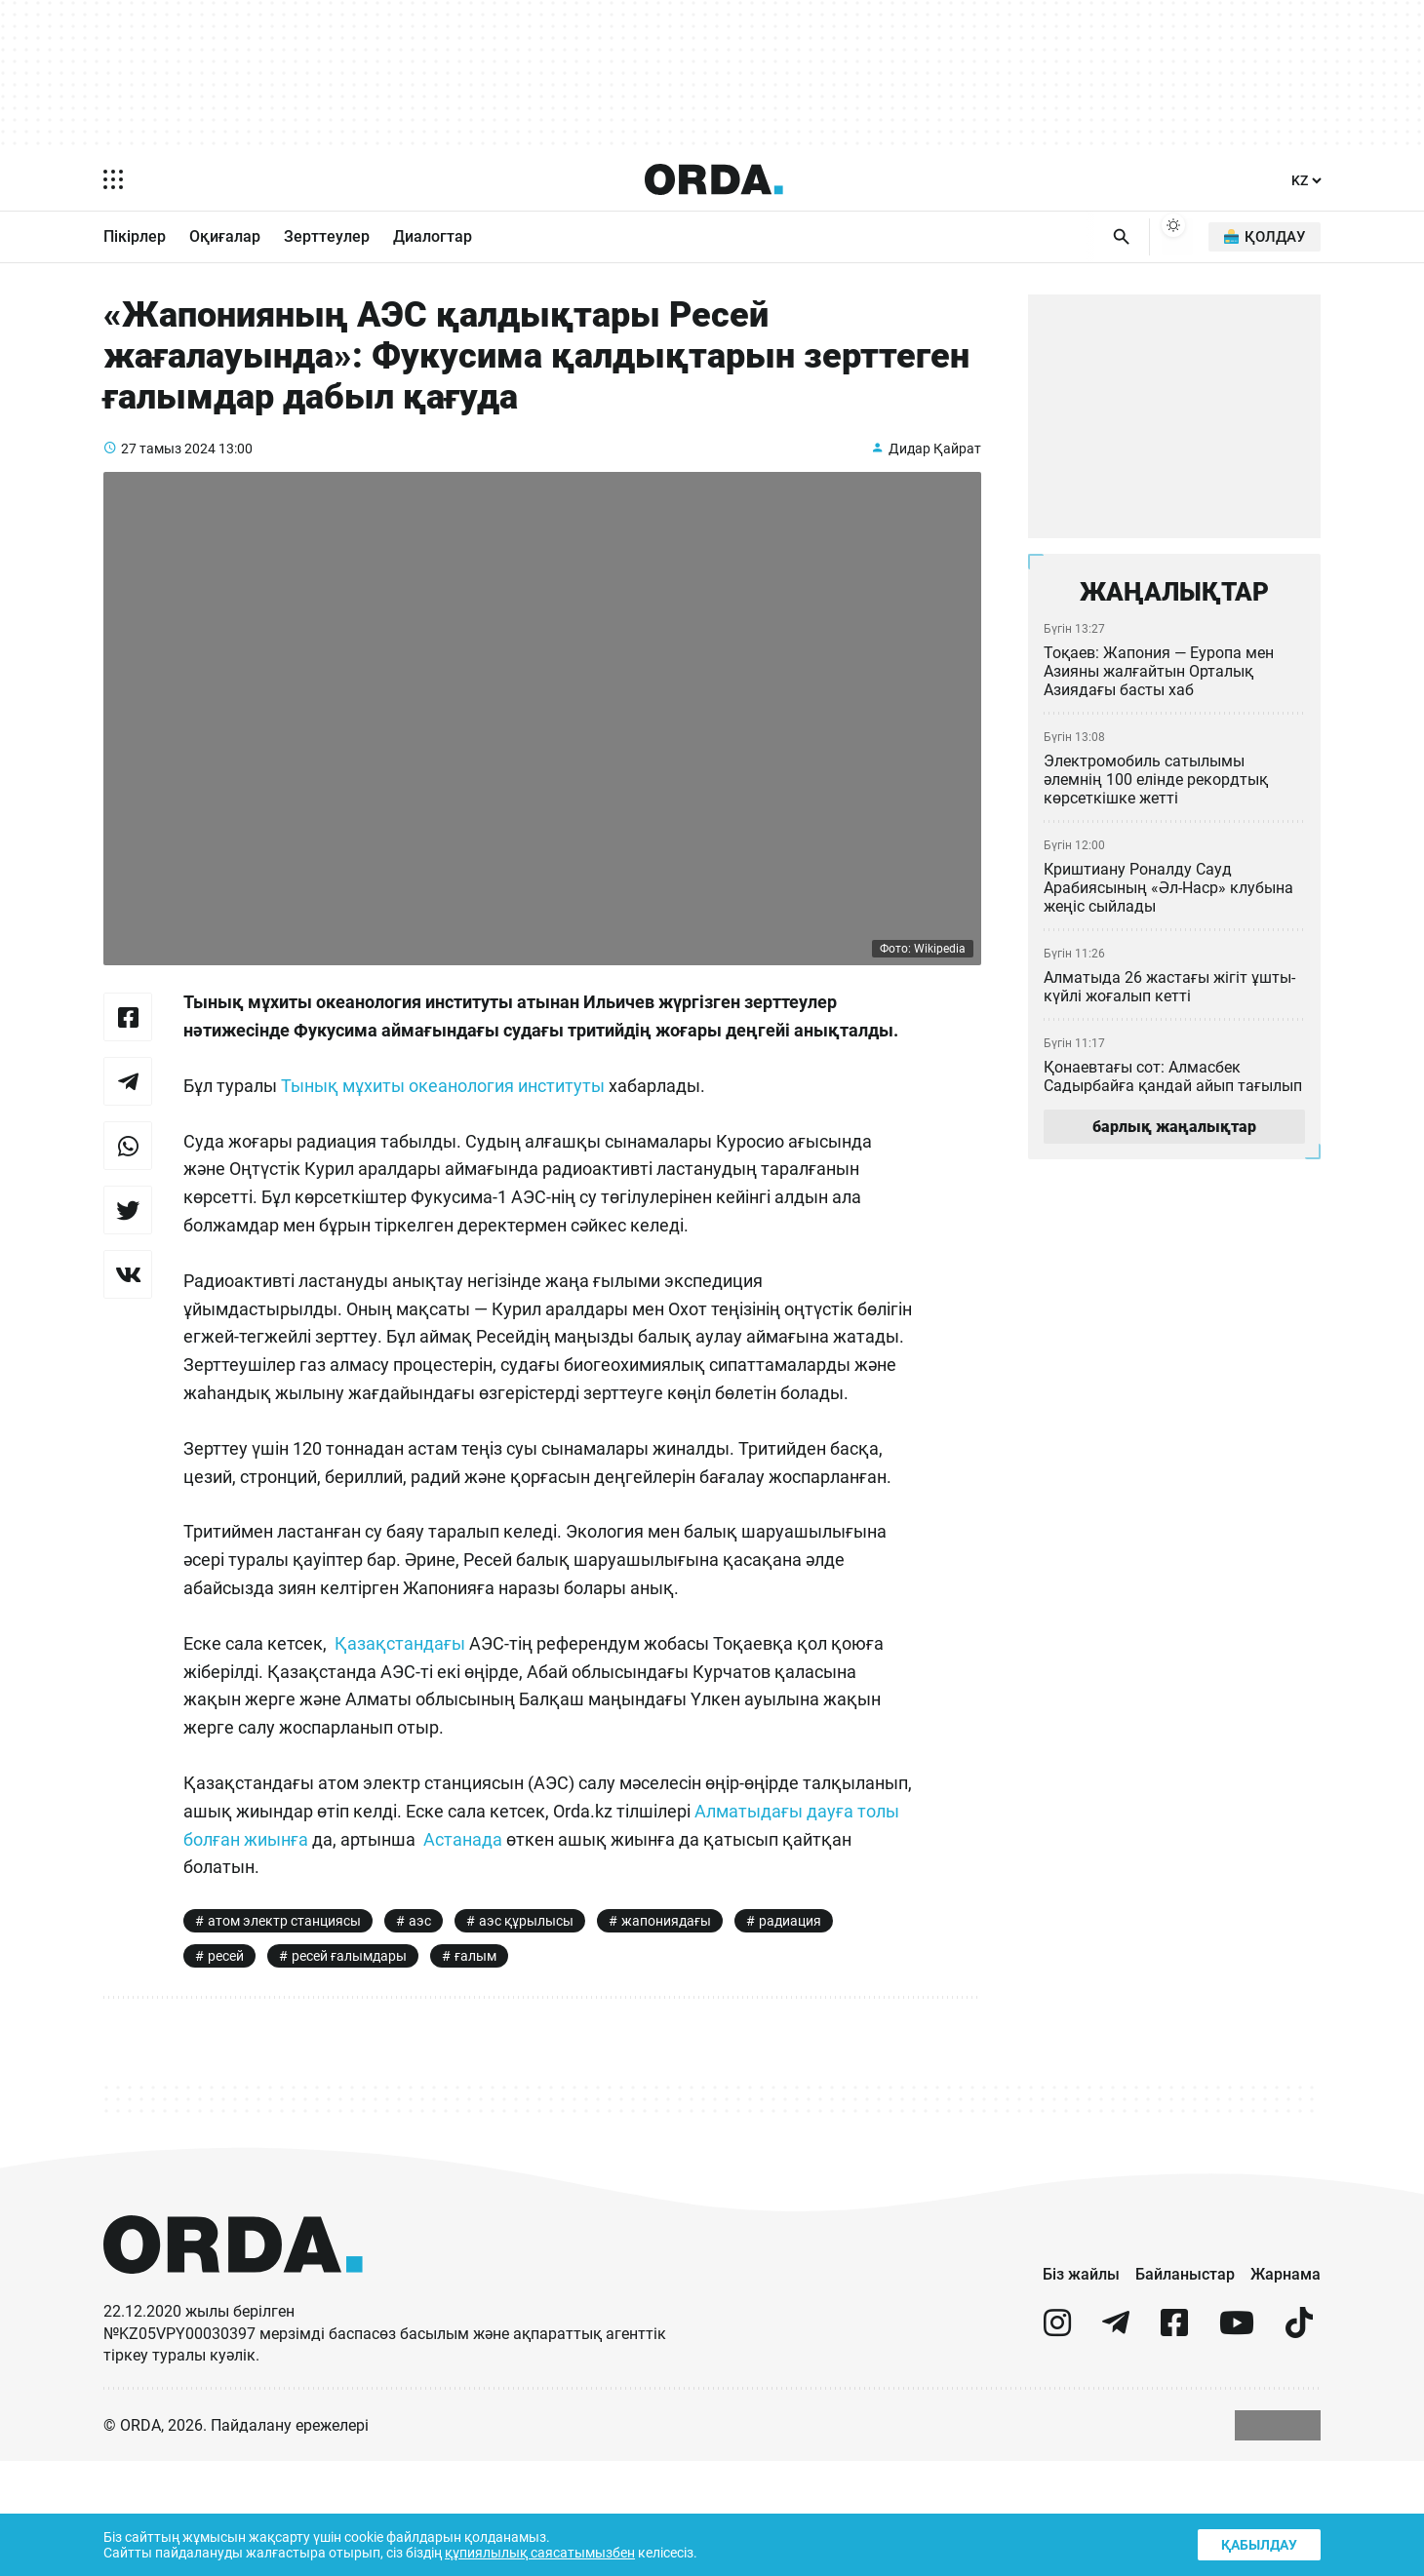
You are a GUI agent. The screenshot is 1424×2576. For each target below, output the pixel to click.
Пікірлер (134, 238)
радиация (791, 2030)
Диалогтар (432, 238)
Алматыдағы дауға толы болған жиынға (352, 1947)
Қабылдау (1257, 2542)
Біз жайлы (1081, 2389)
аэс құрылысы (526, 2030)
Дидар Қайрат (934, 471)
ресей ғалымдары (354, 2068)
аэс (420, 2030)
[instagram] (1057, 2446)
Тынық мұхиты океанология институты (449, 1138)
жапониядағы (665, 2030)
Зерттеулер (327, 238)
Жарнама (1285, 2389)
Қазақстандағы (400, 1752)
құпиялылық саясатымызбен (548, 2551)
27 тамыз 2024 (169, 471)
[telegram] (1115, 2446)
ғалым (481, 2068)
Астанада (684, 1947)
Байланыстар (1185, 2389)
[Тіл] (1305, 181)
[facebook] (1174, 2446)
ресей (227, 2068)
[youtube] (1236, 2446)
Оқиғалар (224, 238)
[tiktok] (1299, 2446)
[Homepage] (713, 179)
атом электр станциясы (285, 2030)
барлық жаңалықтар (1174, 1135)
